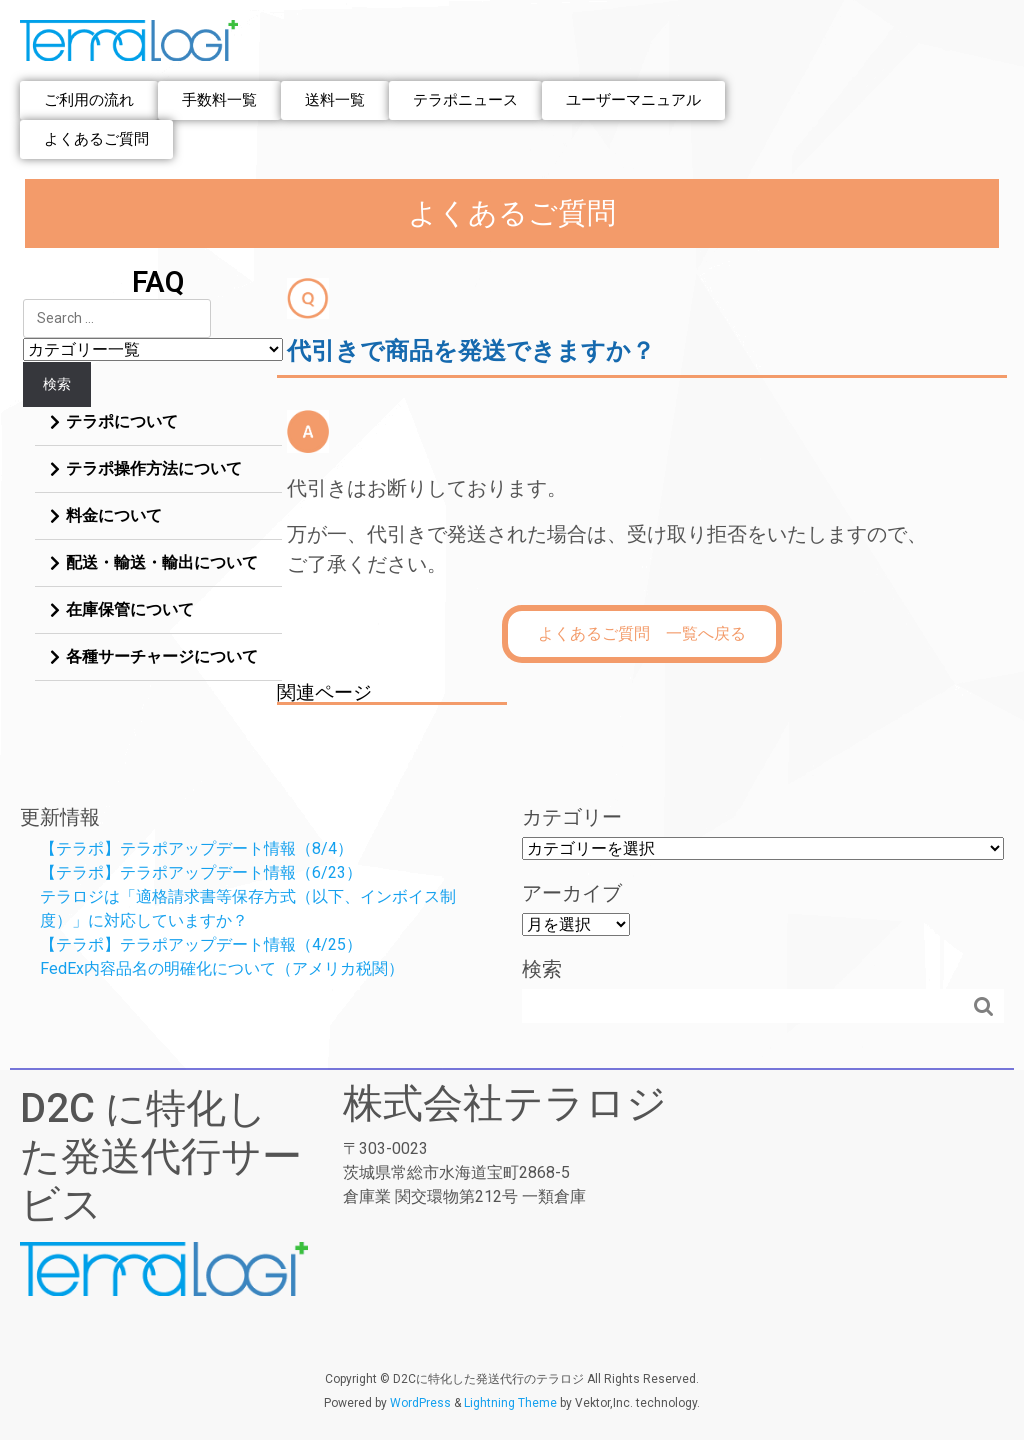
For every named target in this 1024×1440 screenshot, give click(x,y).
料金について (114, 515)
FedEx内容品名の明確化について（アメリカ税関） (222, 968)
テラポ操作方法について (154, 468)
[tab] (158, 422)
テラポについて (122, 421)
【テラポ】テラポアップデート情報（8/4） (196, 848)
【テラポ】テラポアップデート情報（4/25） (201, 944)
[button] (89, 100)
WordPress (420, 1403)
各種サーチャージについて (162, 656)
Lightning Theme (510, 1403)
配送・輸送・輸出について (162, 562)
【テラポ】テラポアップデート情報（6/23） (201, 872)
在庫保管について (130, 609)
